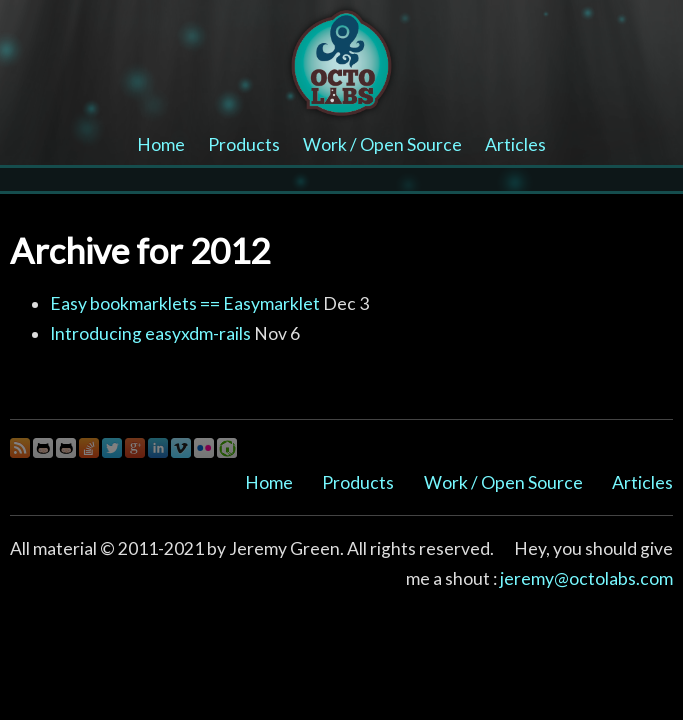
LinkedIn (158, 448)
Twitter (112, 448)
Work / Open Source (382, 144)
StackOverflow (89, 448)
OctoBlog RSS (20, 448)
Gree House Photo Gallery (227, 448)
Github (43, 448)
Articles (515, 144)
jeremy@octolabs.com (586, 578)
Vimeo (181, 448)
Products (244, 144)
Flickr (204, 448)
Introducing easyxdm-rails (150, 333)
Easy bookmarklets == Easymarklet (185, 303)
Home (161, 144)
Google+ (135, 448)
